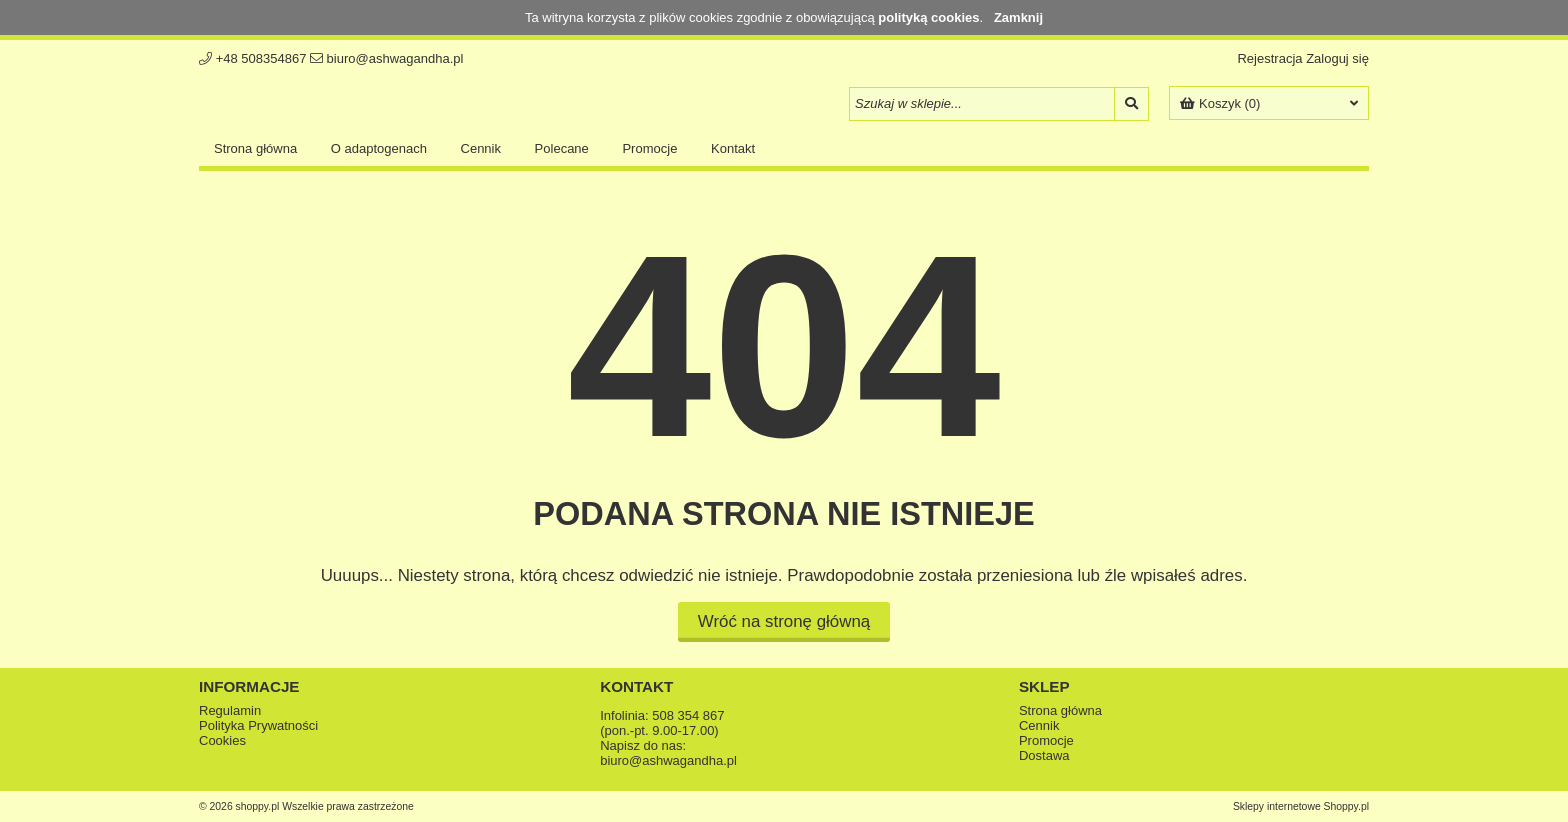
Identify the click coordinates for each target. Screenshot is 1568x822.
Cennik (481, 148)
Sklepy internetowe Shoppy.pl (1301, 806)
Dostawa (1044, 755)
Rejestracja (1269, 58)
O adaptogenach (379, 148)
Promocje (649, 148)
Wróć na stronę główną (784, 621)
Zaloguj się (1337, 58)
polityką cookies (928, 17)
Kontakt (733, 148)
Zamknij (1018, 17)
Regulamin (230, 710)
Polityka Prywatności (258, 725)
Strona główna (255, 148)
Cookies (222, 740)
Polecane (562, 148)
